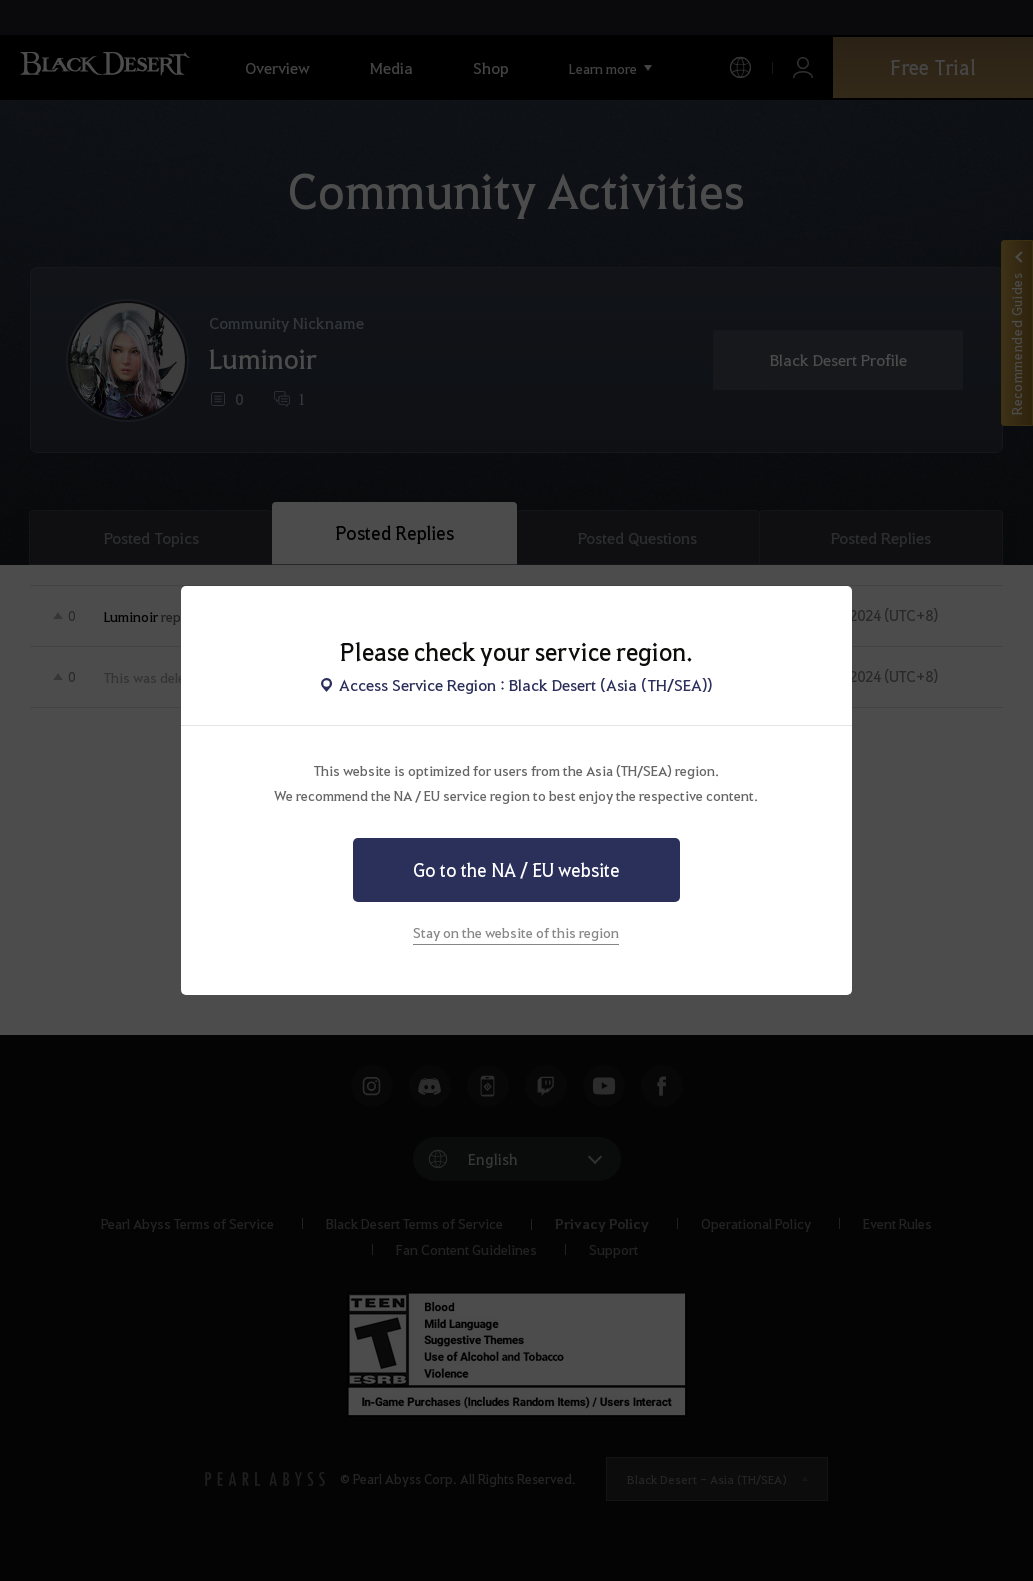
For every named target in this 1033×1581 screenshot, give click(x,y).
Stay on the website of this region (516, 932)
